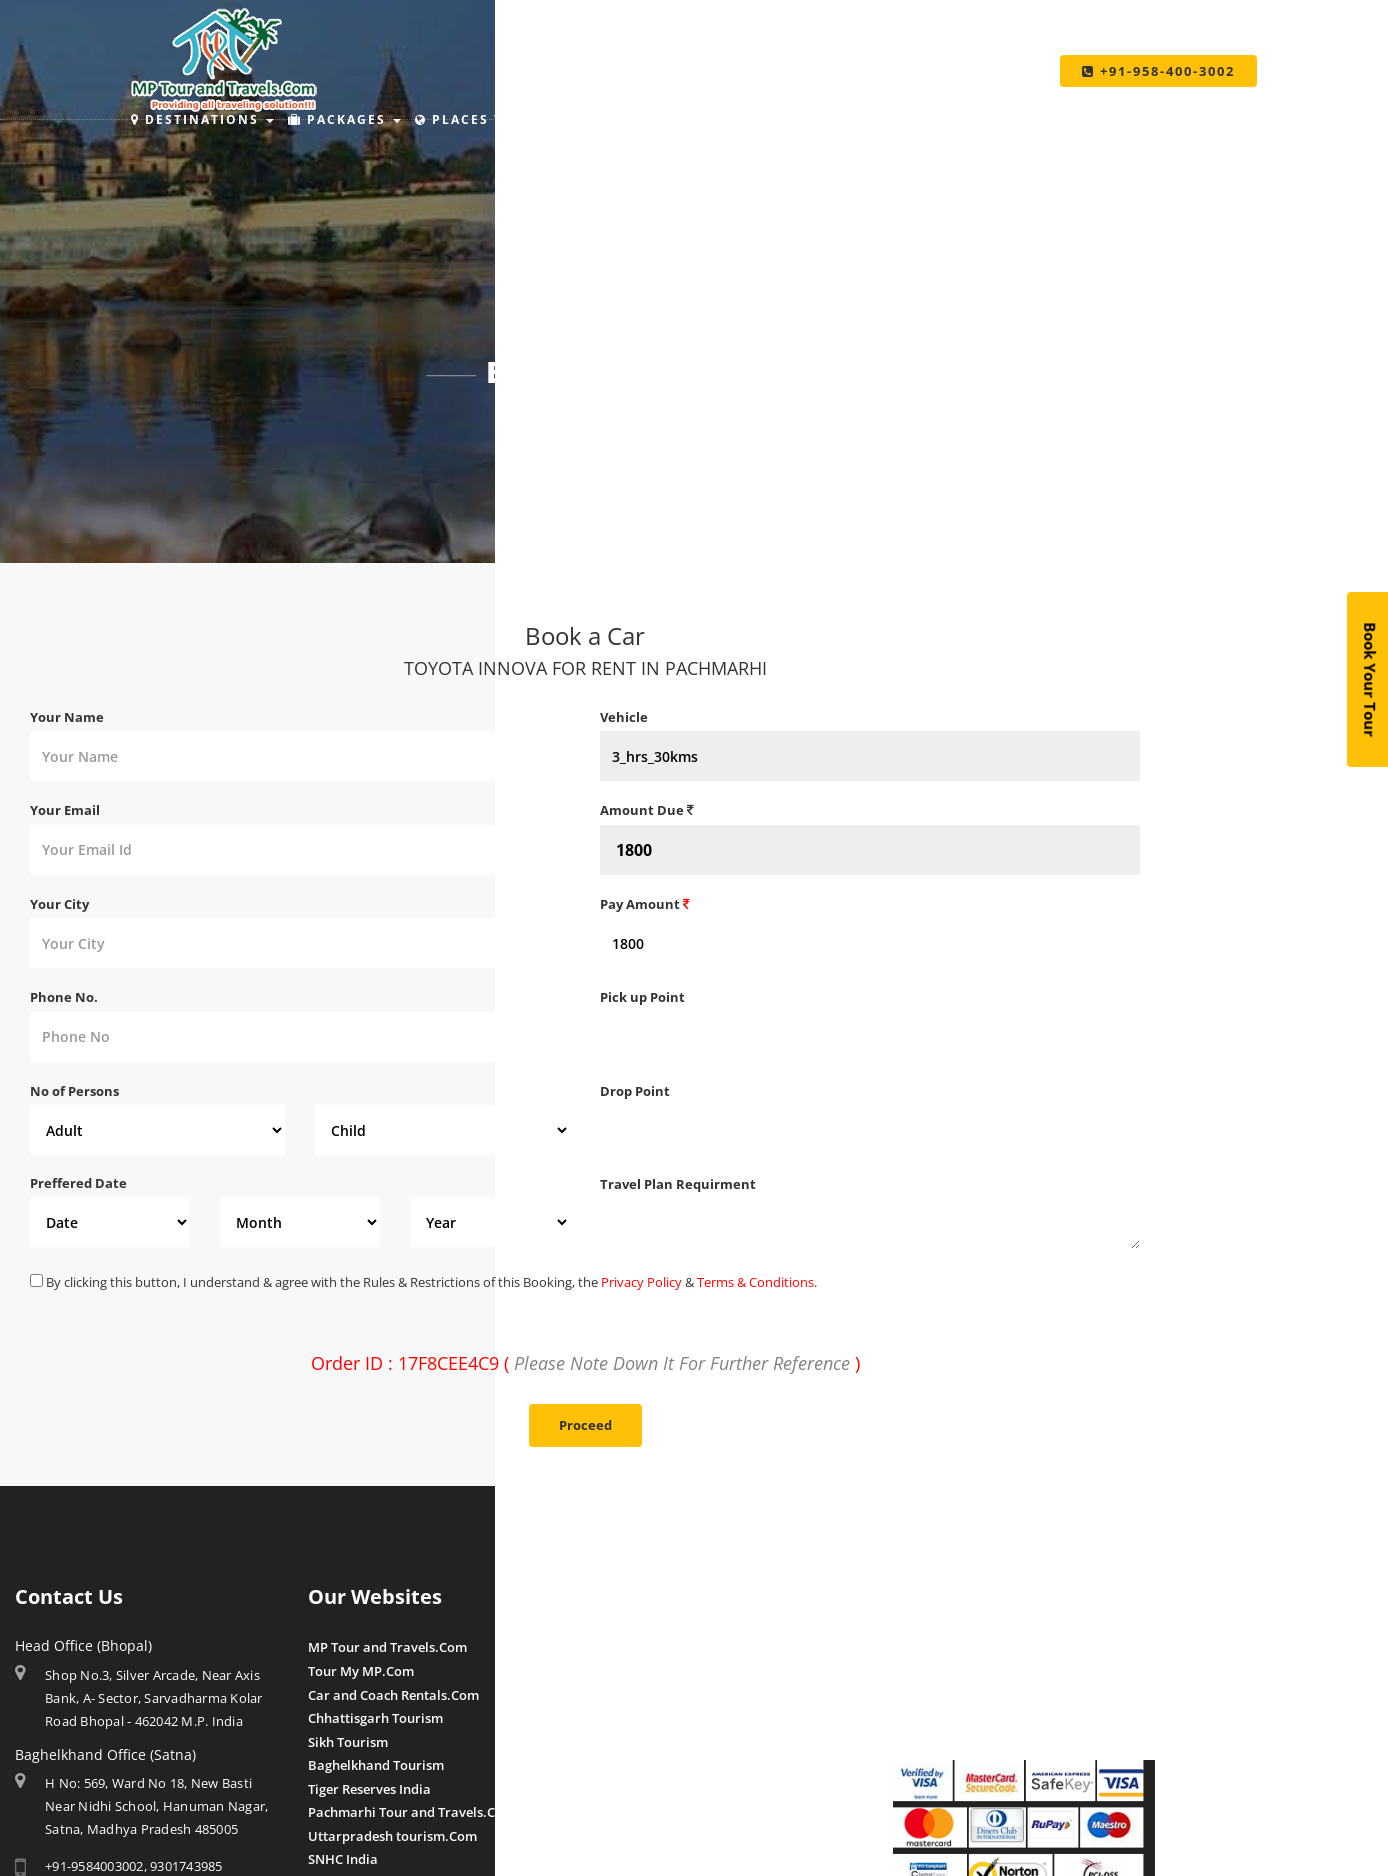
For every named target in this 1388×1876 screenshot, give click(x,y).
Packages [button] (344, 119)
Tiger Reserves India (369, 1789)
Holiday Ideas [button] (657, 119)
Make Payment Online (961, 1647)
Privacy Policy (641, 1282)
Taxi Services (974, 119)
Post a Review (642, 1834)
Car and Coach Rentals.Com (393, 1695)
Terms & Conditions (755, 1282)
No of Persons (74, 1091)
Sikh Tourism (348, 1742)
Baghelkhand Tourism (376, 1765)
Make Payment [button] (819, 119)
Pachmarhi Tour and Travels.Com (411, 1812)
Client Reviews (644, 1811)
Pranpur (626, 1695)
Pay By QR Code (941, 1695)
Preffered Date (78, 1183)
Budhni (622, 1671)
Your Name (67, 717)
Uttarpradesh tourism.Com (392, 1836)
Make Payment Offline (961, 1671)
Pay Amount (645, 904)
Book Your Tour (1371, 679)
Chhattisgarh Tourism (375, 1718)
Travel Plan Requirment (678, 1184)
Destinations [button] (202, 119)
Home (543, 426)
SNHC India (343, 1859)
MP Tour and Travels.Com (387, 1647)
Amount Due (647, 810)
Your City (59, 904)
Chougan (627, 1718)
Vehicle (624, 717)
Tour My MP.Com (361, 1671)
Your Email (65, 810)
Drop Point (635, 1091)
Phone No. (64, 997)
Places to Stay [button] (493, 119)
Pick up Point (642, 997)
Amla (616, 1647)
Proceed (585, 1425)
